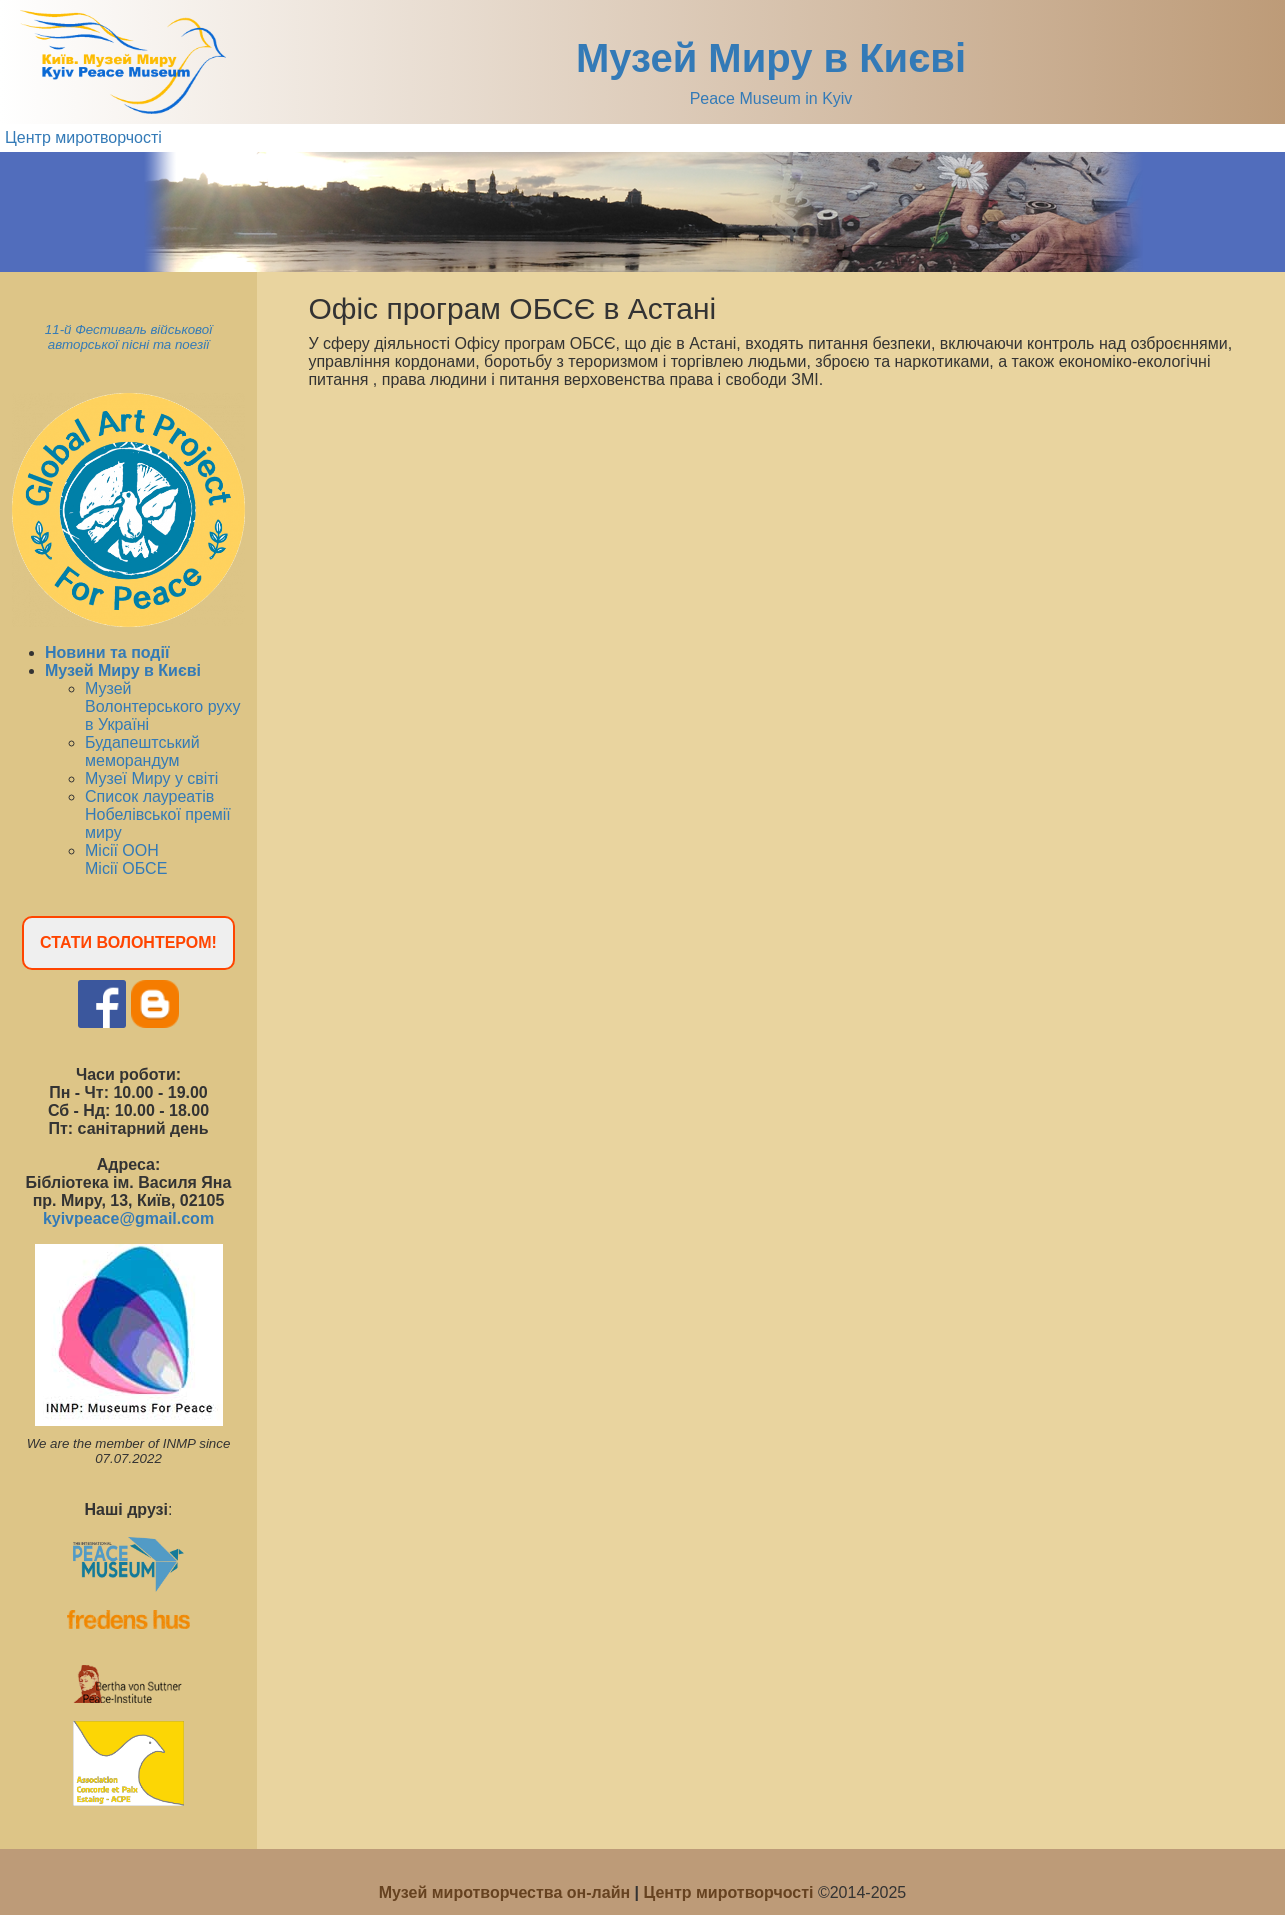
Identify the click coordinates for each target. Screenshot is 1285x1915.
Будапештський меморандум (142, 751)
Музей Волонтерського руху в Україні (162, 706)
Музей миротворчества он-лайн (507, 1892)
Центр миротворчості (83, 137)
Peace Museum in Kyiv (771, 98)
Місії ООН (122, 850)
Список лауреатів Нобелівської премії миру (158, 814)
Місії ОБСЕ (126, 868)
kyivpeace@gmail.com (128, 1218)
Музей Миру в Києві (771, 58)
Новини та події (107, 652)
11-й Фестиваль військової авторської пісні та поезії (128, 337)
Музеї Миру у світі (151, 778)
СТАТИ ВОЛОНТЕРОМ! (128, 942)
